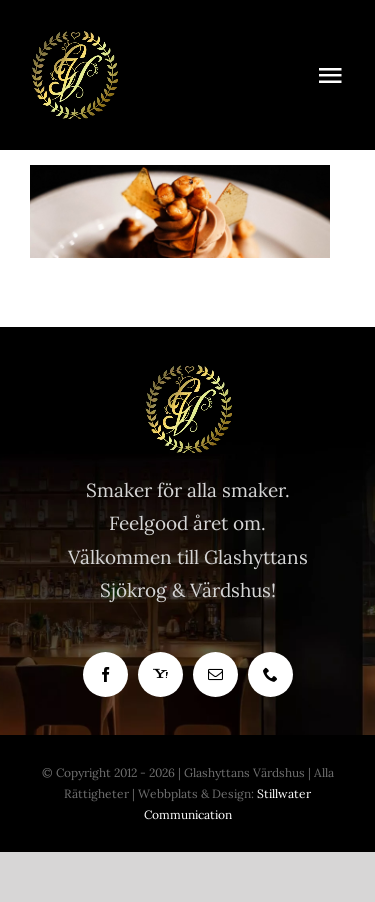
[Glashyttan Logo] (188, 373)
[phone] (270, 674)
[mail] (215, 674)
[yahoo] (160, 674)
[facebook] (105, 674)
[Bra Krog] (74, 39)
